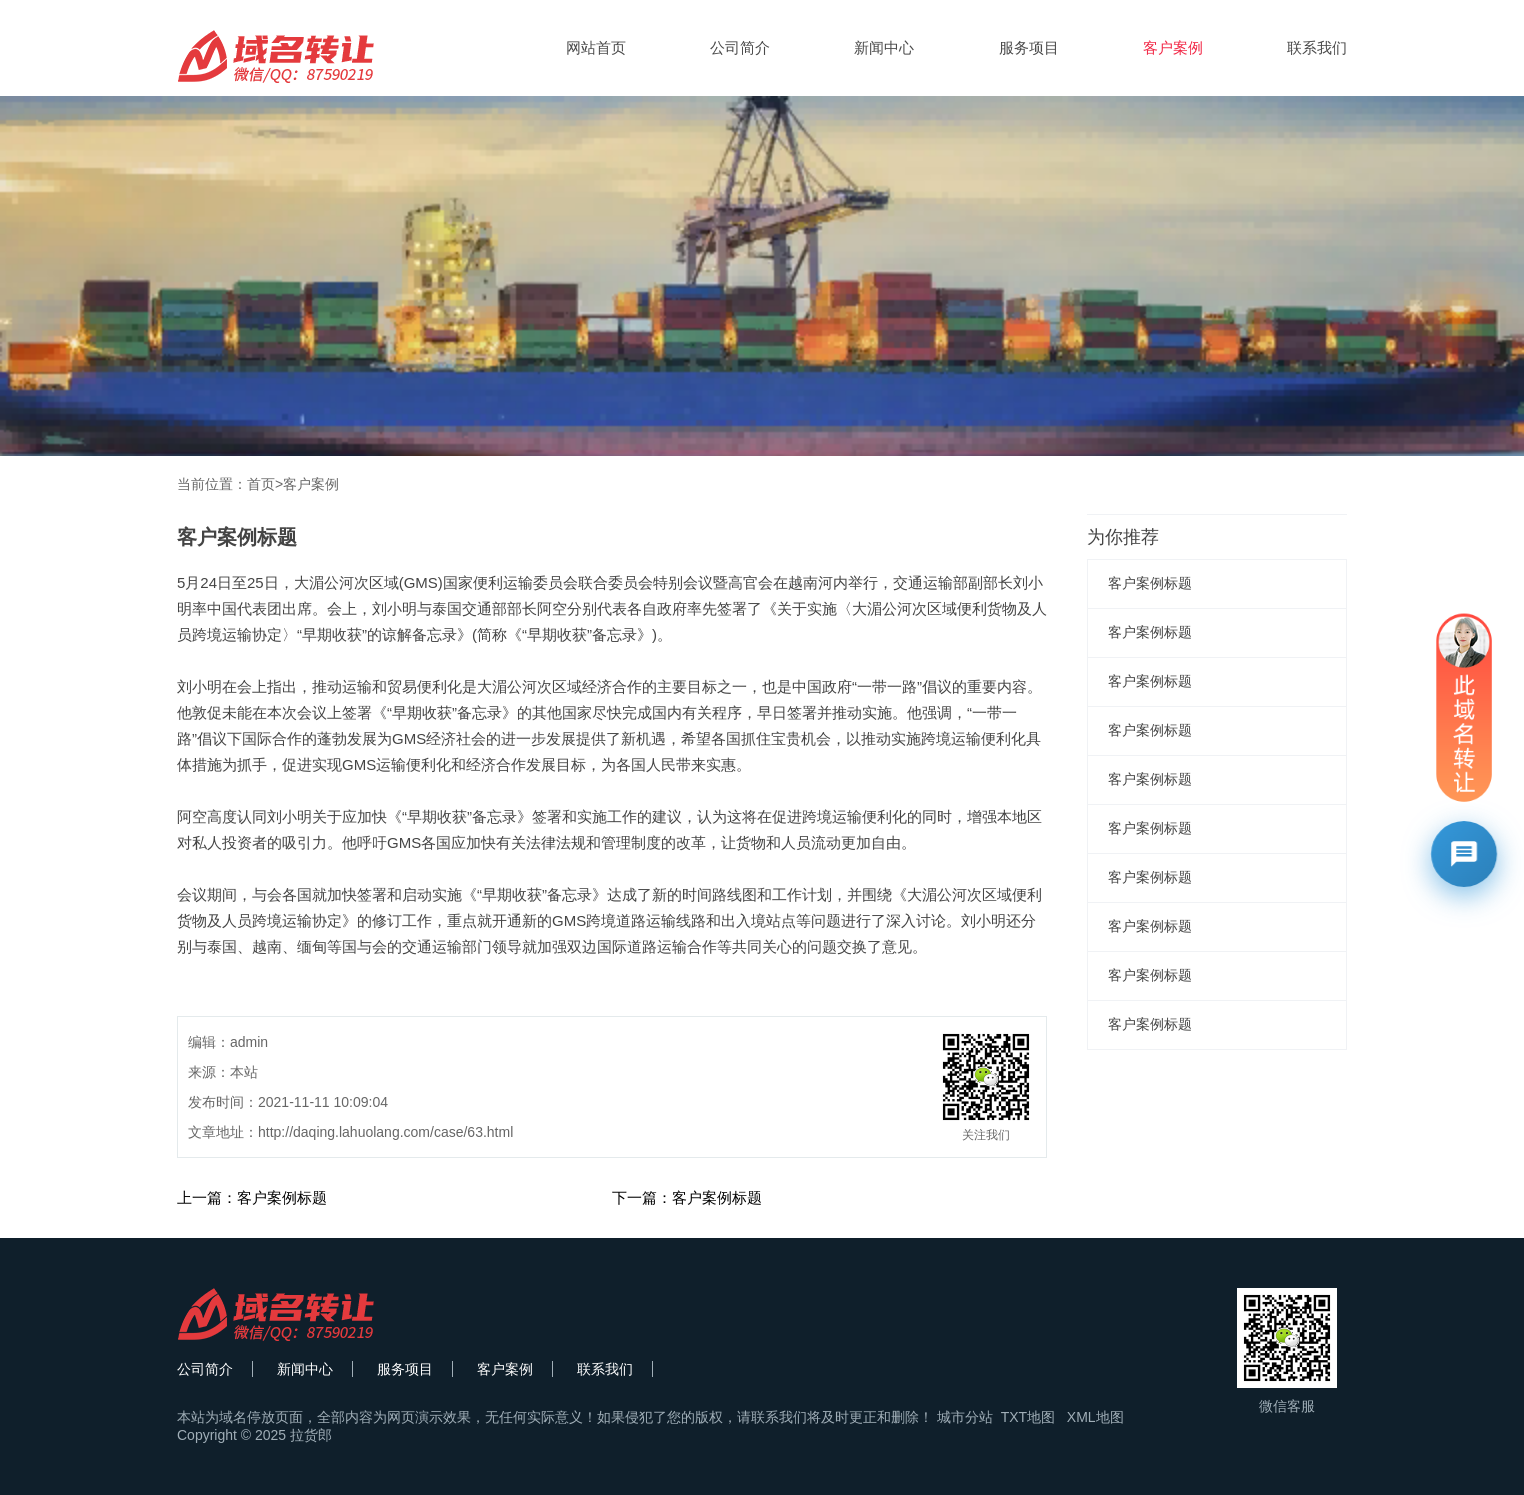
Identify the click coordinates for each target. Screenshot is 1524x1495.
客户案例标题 (1150, 583)
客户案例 (1173, 47)
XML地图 (1095, 1417)
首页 (261, 484)
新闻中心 (884, 47)
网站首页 (596, 47)
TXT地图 (1028, 1417)
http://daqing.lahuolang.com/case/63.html (385, 1132)
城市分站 (965, 1417)
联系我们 (1317, 47)
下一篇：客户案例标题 (687, 1197)
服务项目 (1029, 47)
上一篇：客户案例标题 (252, 1197)
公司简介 (740, 47)
